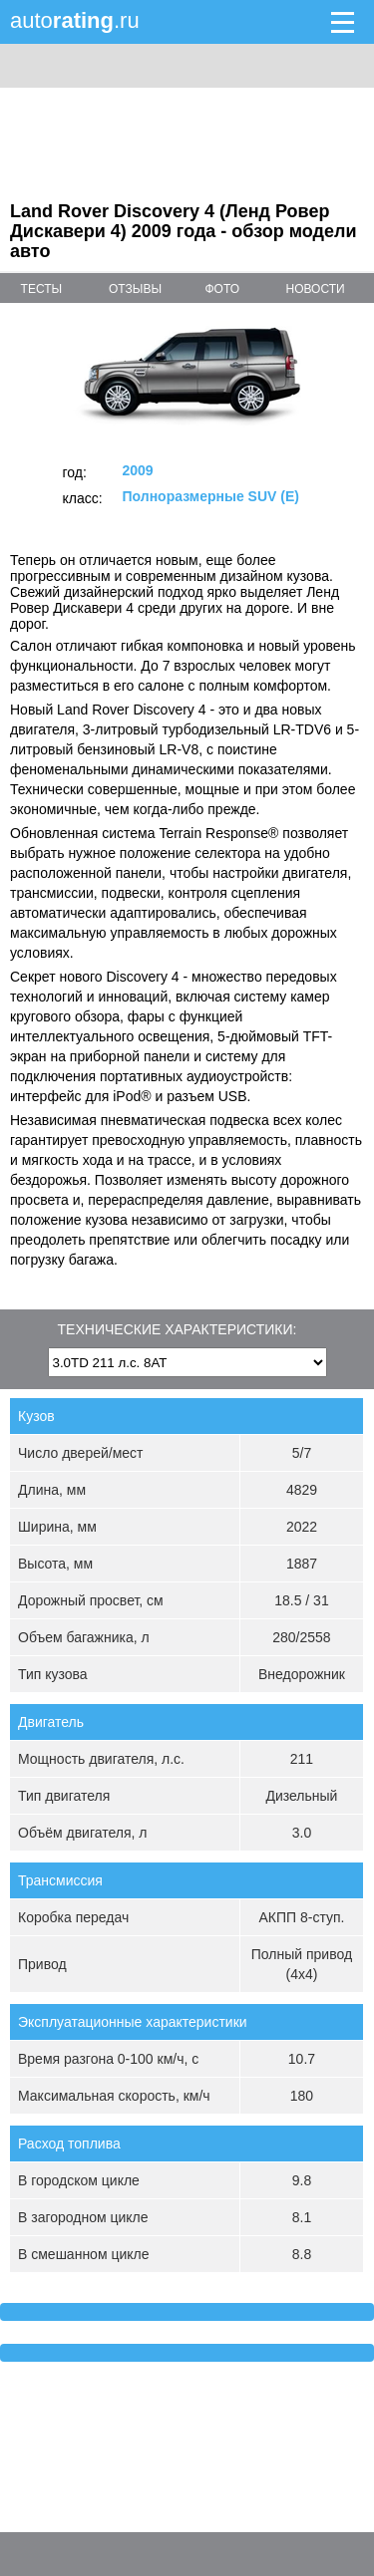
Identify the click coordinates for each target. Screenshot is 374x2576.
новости (315, 289)
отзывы (135, 289)
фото (221, 289)
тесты (42, 289)
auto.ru (75, 20)
